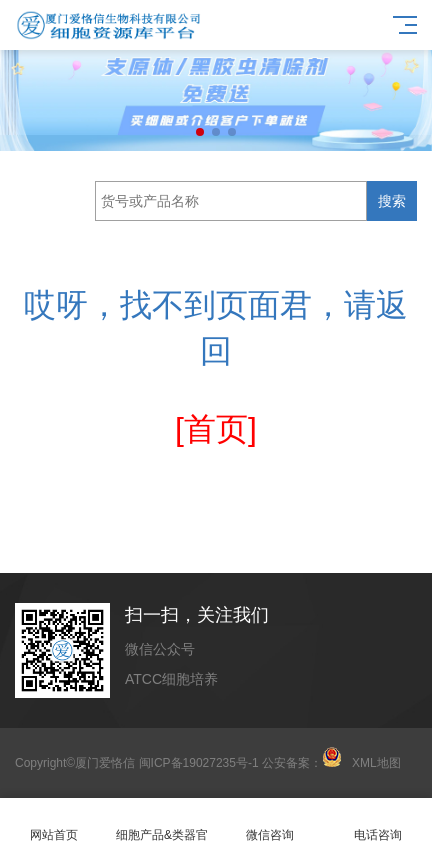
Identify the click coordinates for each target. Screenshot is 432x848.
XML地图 (376, 763)
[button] (200, 132)
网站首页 (54, 823)
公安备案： (302, 763)
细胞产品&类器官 (162, 823)
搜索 (392, 201)
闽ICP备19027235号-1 (199, 763)
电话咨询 (378, 823)
